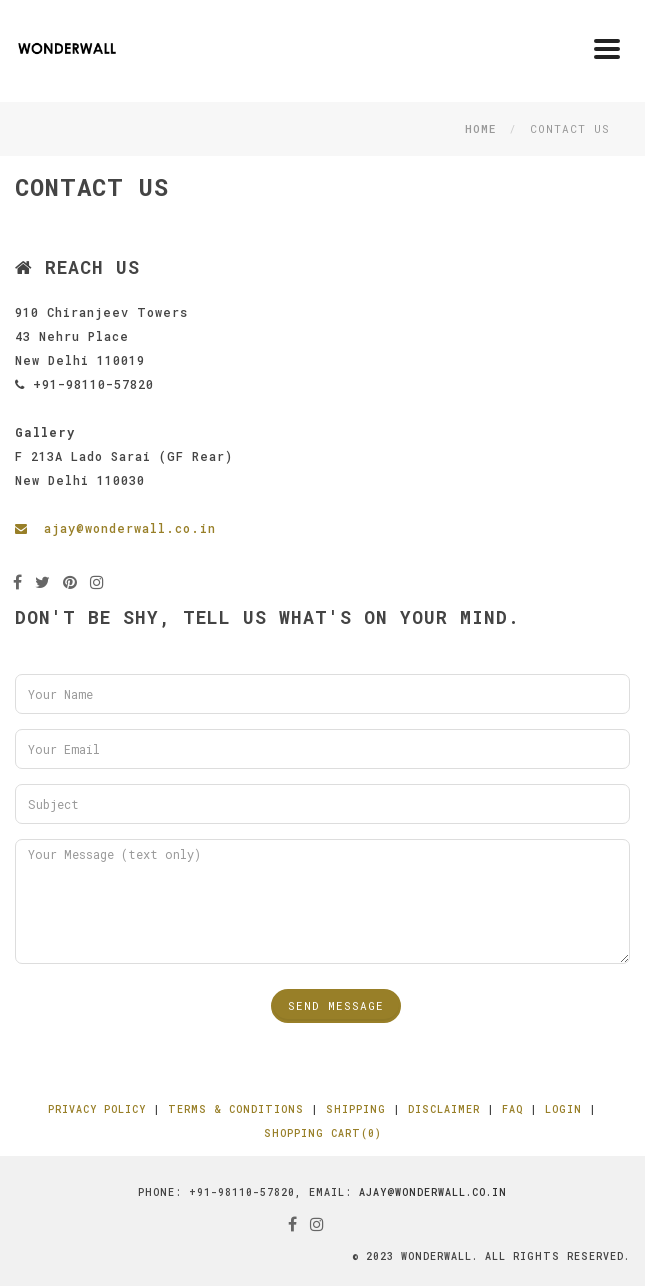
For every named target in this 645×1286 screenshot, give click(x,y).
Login (563, 1109)
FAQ (512, 1109)
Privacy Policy (97, 1109)
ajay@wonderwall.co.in (115, 528)
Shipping (356, 1109)
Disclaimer (444, 1109)
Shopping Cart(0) (323, 1133)
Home (480, 128)
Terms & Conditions (236, 1109)
